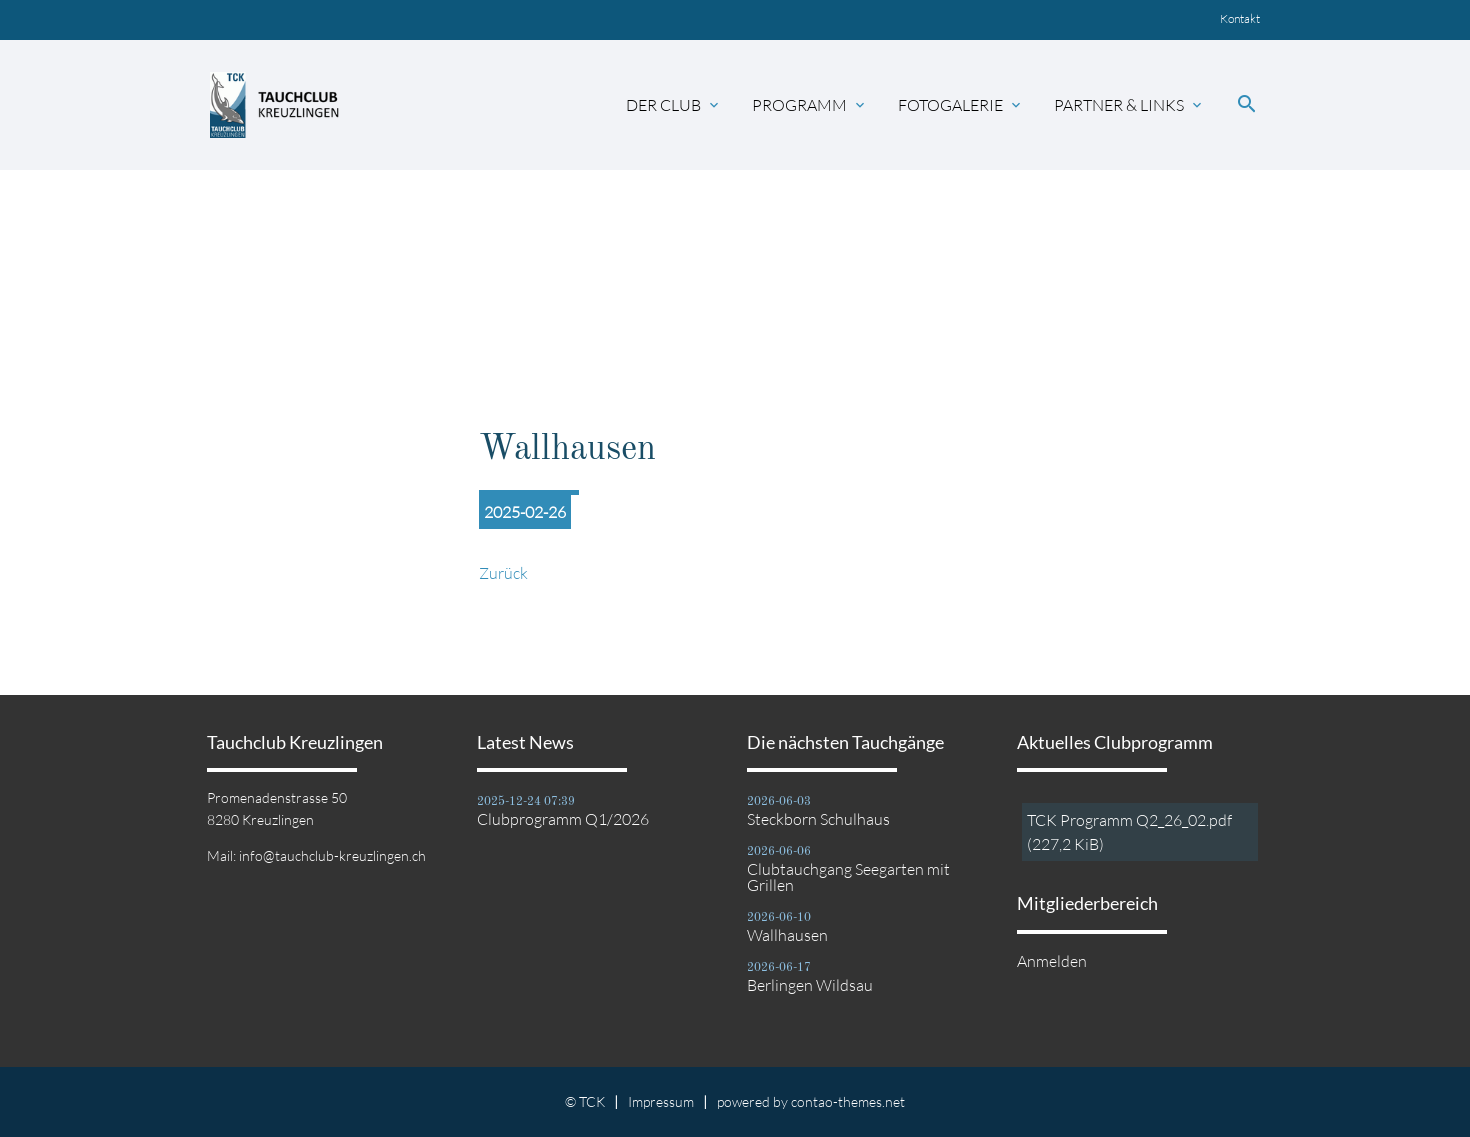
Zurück (503, 573)
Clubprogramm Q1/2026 (563, 819)
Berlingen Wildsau (810, 985)
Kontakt (1240, 18)
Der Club (674, 105)
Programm (810, 105)
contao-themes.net (848, 1101)
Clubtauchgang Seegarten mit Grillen (848, 877)
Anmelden (1052, 961)
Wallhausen (787, 935)
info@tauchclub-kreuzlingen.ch (332, 855)
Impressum (661, 1101)
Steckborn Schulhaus (818, 819)
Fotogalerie (961, 105)
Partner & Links (1129, 105)
